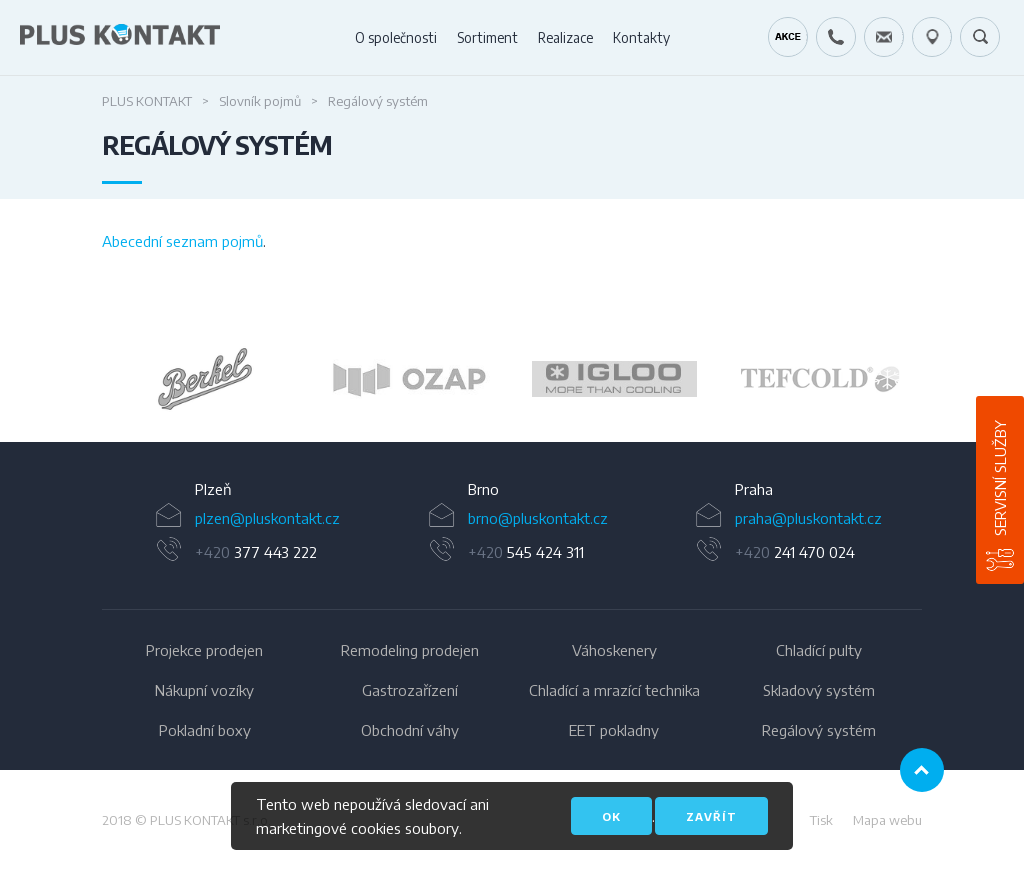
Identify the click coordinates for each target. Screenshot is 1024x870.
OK (611, 816)
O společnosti (396, 37)
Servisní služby (1000, 478)
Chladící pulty (819, 650)
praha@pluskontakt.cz (808, 518)
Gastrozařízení (410, 690)
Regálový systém (819, 730)
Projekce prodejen (204, 650)
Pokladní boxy (205, 730)
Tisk (821, 820)
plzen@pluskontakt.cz (267, 518)
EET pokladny (614, 730)
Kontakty (641, 37)
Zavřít (711, 816)
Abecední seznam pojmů (182, 241)
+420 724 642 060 (836, 37)
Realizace (565, 37)
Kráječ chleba (788, 37)
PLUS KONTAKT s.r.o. (210, 820)
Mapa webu (887, 820)
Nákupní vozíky (204, 690)
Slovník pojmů (260, 101)
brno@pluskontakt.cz (538, 518)
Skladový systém (819, 690)
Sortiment (487, 37)
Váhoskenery (614, 650)
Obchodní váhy (410, 730)
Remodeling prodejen (410, 650)
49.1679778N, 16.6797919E (932, 37)
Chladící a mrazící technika (614, 690)
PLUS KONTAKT (147, 101)
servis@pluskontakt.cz (884, 37)
